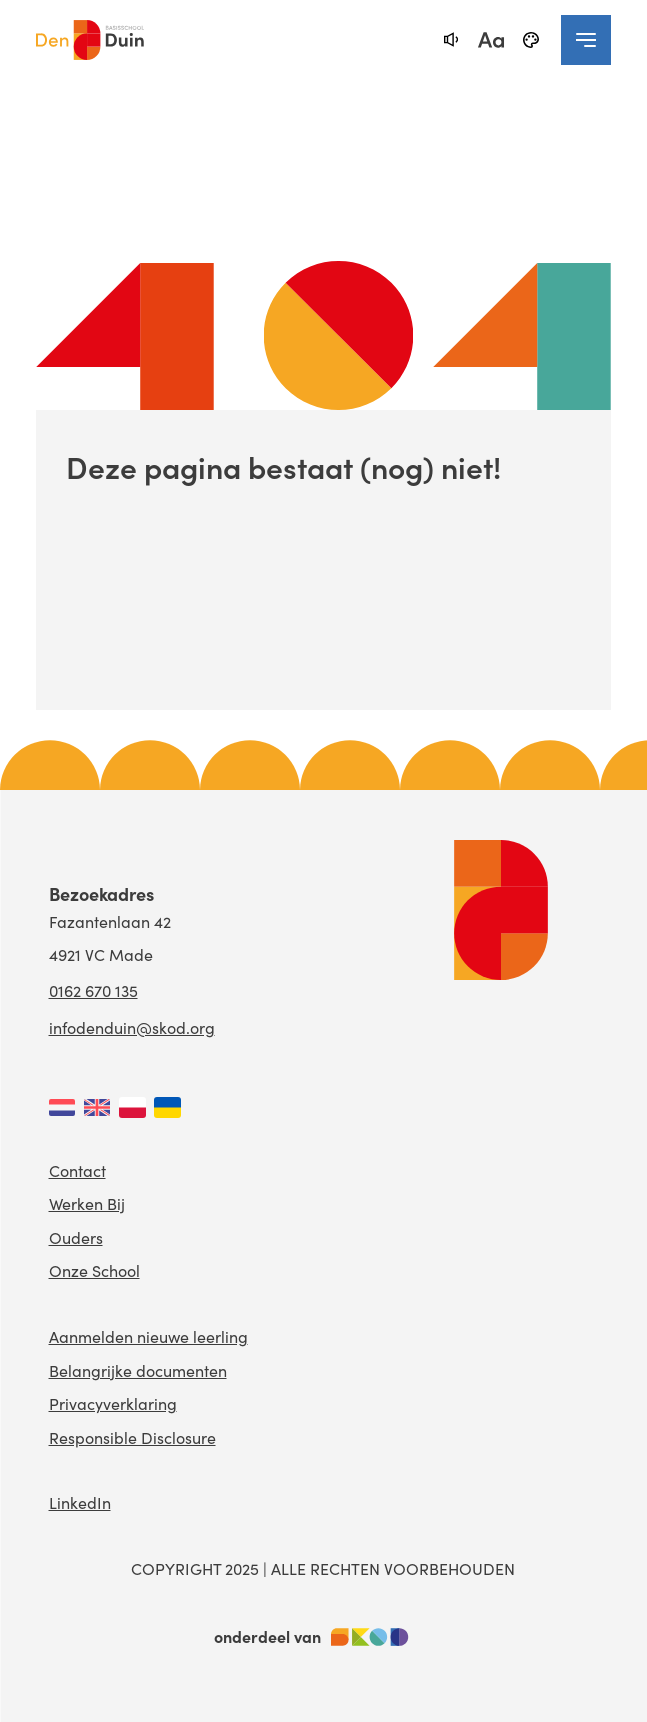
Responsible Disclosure (132, 1437)
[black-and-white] (531, 40)
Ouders (76, 1237)
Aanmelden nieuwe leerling (148, 1336)
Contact (77, 1170)
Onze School (94, 1270)
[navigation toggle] (586, 40)
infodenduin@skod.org (132, 1027)
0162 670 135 (93, 990)
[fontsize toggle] (491, 40)
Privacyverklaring (113, 1403)
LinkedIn (80, 1502)
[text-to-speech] (451, 40)
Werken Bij (87, 1203)
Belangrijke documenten (138, 1370)
